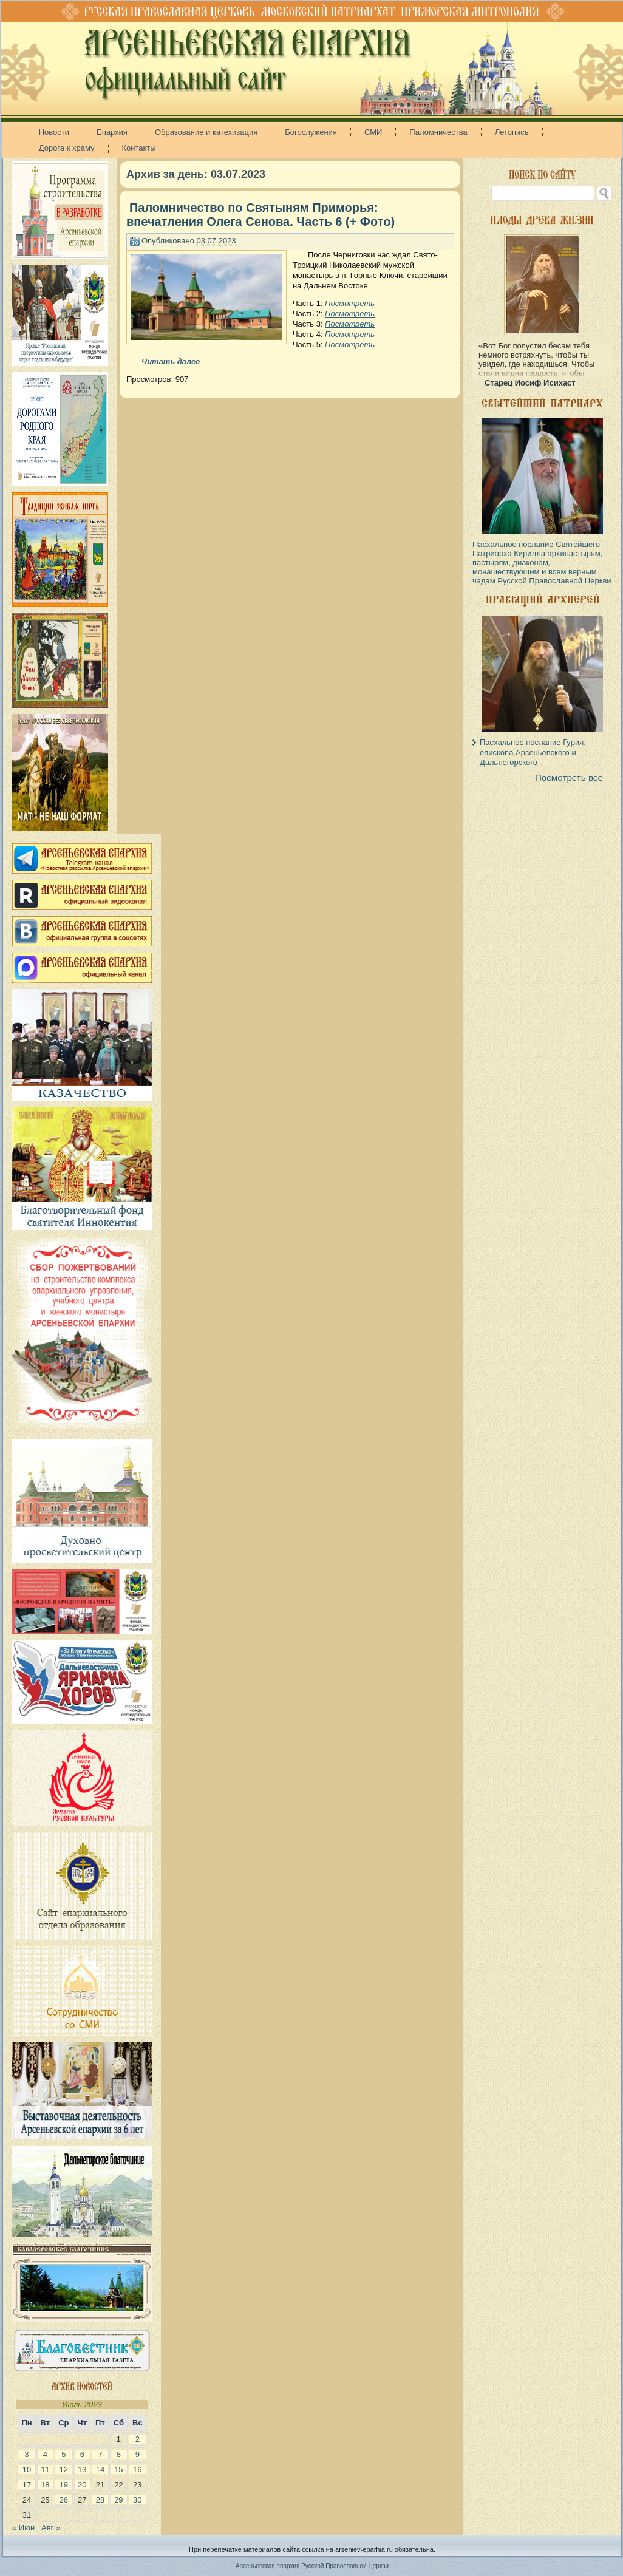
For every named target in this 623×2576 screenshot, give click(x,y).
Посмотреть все (569, 777)
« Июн (23, 2527)
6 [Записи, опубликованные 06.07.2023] (82, 2454)
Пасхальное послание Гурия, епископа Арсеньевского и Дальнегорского (533, 752)
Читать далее (175, 361)
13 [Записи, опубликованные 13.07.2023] (82, 2469)
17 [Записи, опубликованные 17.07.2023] (26, 2484)
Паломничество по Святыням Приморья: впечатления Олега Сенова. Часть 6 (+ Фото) (260, 214)
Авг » (50, 2527)
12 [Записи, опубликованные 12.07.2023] (64, 2469)
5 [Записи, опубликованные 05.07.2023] (63, 2454)
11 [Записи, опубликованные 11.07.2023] (45, 2469)
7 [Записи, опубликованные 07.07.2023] (100, 2454)
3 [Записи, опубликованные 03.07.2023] (26, 2454)
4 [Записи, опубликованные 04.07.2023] (45, 2454)
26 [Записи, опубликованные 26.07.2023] (64, 2499)
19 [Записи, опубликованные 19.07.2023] (64, 2484)
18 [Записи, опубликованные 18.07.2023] (45, 2484)
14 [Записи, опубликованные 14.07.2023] (100, 2469)
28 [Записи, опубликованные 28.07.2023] (100, 2499)
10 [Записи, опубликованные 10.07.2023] (26, 2469)
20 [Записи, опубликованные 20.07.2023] (82, 2484)
